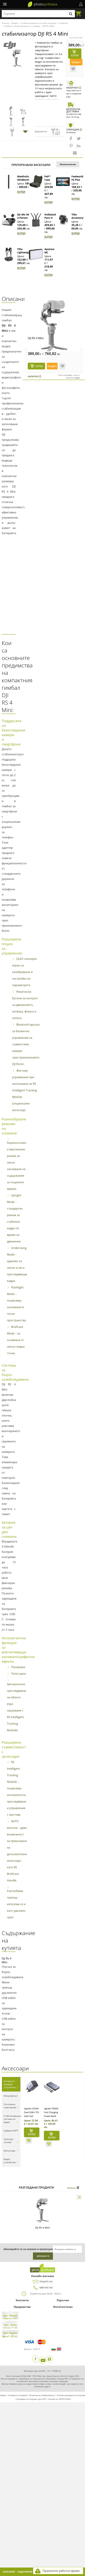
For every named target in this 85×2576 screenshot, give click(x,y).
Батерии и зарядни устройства (10, 2084)
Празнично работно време (61, 2571)
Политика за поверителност (42, 2395)
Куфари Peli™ (11, 2130)
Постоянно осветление (10, 2106)
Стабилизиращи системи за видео (12, 2119)
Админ (3, 2395)
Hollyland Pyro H (50, 216)
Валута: (28, 2349)
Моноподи (9, 2150)
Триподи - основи (9, 2141)
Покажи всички (68, 164)
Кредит (76, 62)
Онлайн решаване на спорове (71, 2395)
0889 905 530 (42, 2288)
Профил (81, 4)
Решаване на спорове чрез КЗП (31, 2399)
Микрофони (10, 2095)
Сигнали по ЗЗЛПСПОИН (59, 2399)
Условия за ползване (17, 2395)
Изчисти (71, 2187)
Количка (79, 11)
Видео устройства (10, 2161)
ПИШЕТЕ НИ (42, 2282)
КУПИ (21, 192)
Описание (9, 2571)
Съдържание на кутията (31, 2571)
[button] (71, 140)
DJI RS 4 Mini (36, 338)
